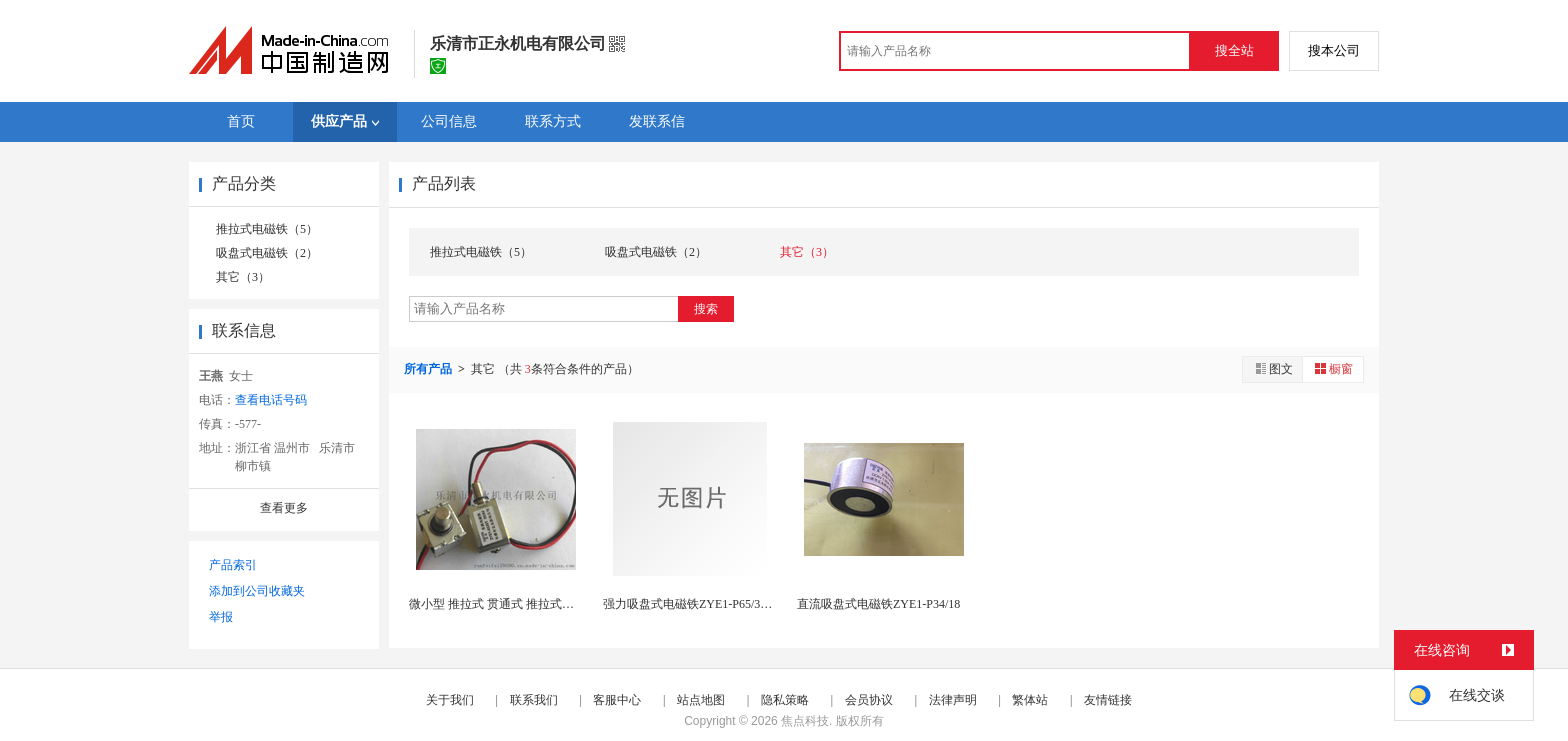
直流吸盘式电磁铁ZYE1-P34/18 (878, 604)
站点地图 (701, 700)
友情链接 (1108, 700)
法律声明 (953, 700)
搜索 (706, 309)
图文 (1273, 368)
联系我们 (534, 700)
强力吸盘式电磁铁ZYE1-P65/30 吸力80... (708, 604)
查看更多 (284, 508)
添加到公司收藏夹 (257, 591)
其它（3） (243, 277)
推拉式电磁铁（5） (267, 229)
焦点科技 (805, 721)
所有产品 (429, 369)
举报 (221, 617)
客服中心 (617, 700)
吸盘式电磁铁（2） (267, 253)
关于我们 (450, 700)
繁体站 (1030, 700)
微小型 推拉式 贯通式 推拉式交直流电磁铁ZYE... (537, 604)
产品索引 (233, 565)
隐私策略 (785, 700)
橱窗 (1333, 368)
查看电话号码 (271, 400)
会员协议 (869, 700)
